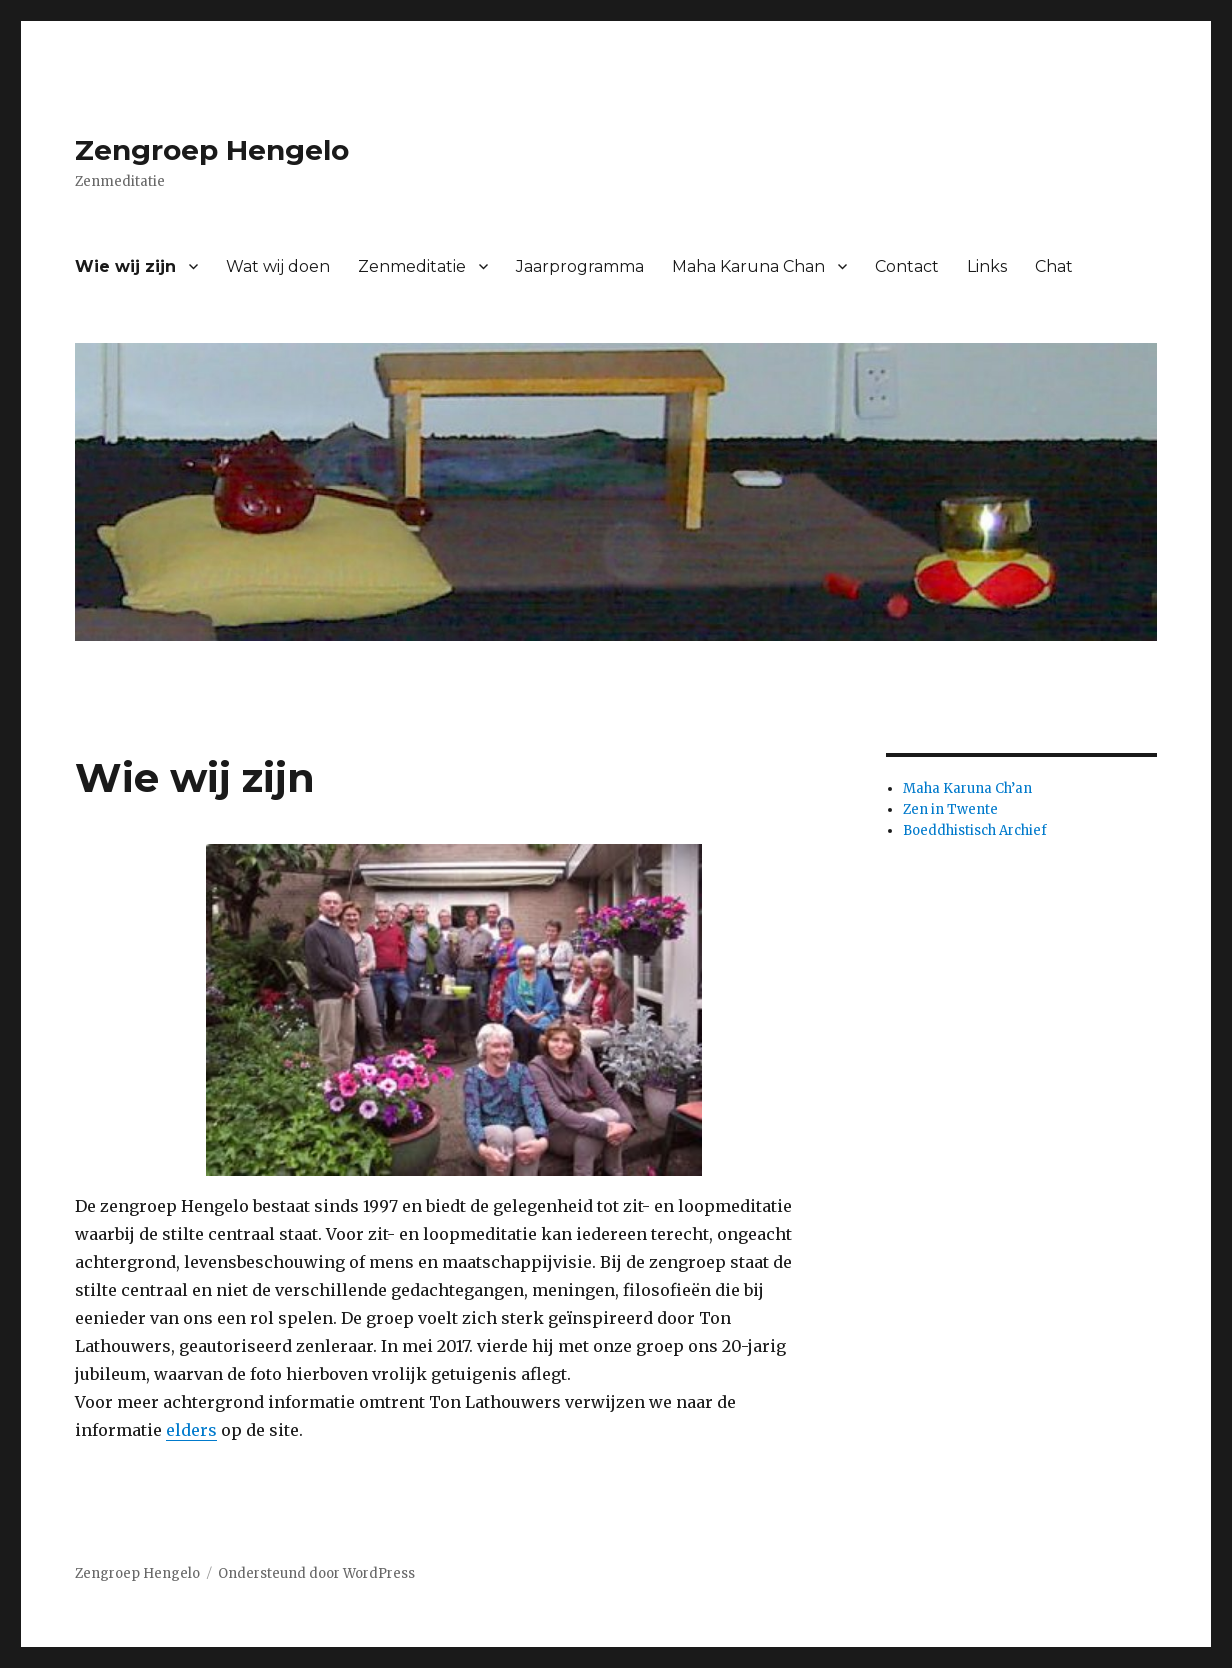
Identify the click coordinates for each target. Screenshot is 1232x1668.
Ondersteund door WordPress (316, 1573)
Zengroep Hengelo (212, 150)
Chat (1054, 266)
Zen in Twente (950, 809)
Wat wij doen (278, 266)
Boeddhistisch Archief (975, 830)
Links (987, 266)
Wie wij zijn (125, 266)
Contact (907, 266)
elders (191, 1430)
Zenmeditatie (412, 266)
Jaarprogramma (580, 266)
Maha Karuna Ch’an (967, 788)
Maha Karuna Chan (748, 266)
